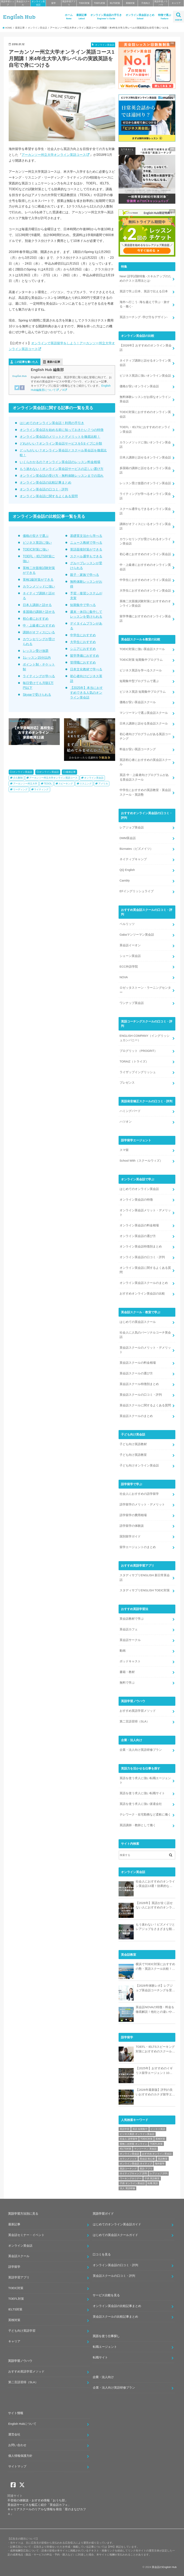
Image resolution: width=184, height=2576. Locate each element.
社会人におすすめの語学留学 (139, 1492)
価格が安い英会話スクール (138, 701)
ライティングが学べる (39, 676)
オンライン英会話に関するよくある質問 (49, 496)
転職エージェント (105, 2345)
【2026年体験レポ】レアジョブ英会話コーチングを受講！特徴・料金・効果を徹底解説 (155, 1987)
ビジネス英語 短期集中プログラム (143, 690)
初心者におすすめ (36, 618)
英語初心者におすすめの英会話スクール (145, 761)
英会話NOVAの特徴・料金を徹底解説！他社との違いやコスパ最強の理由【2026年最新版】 (155, 2008)
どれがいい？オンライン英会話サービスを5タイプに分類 (61, 443)
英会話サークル (130, 1639)
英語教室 (162, 2157)
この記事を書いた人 (26, 361)
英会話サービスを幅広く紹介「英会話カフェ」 (39, 2503)
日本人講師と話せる (37, 605)
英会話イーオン (130, 944)
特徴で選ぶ (164, 16)
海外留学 (159, 2162)
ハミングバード (130, 1110)
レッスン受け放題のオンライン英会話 (145, 482)
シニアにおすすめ (83, 648)
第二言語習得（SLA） (134, 1720)
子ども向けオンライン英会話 (139, 1464)
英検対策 (130, 3)
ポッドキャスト (130, 1660)
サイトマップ (17, 2465)
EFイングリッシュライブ (137, 890)
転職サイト (100, 2356)
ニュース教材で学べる (86, 542)
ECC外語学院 (129, 965)
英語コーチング (128, 2167)
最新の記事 (53, 361)
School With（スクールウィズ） (141, 1159)
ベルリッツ (127, 923)
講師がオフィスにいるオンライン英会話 (145, 525)
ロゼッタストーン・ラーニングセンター (145, 989)
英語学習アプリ (68, 3)
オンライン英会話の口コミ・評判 (44, 489)
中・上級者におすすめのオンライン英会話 (145, 566)
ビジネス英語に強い (37, 542)
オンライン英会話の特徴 (136, 1198)
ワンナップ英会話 (132, 1001)
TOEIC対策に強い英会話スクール (142, 648)
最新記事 (81, 16)
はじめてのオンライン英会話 (139, 1187)
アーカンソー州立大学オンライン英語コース (54, 154)
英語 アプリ (146, 2167)
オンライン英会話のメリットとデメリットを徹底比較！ (60, 436)
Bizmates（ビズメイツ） (136, 847)
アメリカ (103, 783)
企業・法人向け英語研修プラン (141, 1748)
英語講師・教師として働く (138, 1824)
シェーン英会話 (130, 955)
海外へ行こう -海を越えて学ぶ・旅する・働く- (145, 303)
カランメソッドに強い (39, 586)
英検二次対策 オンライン (133, 2142)
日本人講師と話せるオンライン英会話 (145, 456)
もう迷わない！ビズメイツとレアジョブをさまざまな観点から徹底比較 (155, 1926)
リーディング (20, 789)
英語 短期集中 (140, 2128)
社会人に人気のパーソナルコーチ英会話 (145, 1334)
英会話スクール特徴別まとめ (139, 1383)
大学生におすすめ (83, 642)
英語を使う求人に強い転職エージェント (145, 1779)
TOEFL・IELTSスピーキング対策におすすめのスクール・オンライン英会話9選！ (155, 2048)
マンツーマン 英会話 (145, 2147)
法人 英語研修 (127, 2187)
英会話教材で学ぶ (132, 1617)
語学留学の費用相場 (133, 1514)
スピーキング (65, 783)
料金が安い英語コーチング (138, 748)
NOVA (124, 976)
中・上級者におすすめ (39, 625)
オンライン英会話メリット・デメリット (145, 1211)
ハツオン (126, 1120)
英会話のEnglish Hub (164, 2566)
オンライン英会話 (38, 3)
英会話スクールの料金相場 (138, 1361)
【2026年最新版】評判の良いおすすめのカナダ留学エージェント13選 (155, 2091)
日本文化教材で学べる (86, 669)
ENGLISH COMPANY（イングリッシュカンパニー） (145, 1037)
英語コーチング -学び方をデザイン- (144, 316)
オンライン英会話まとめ (140, 16)
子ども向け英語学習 (21, 2329)
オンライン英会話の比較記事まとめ (45, 482)
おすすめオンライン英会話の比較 (142, 1292)
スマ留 (124, 1149)
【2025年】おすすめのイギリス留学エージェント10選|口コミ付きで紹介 (154, 2069)
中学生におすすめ (83, 635)
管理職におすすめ (83, 662)
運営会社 (14, 2433)
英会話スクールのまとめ (136, 1414)
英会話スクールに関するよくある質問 (145, 1404)
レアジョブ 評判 (158, 2172)
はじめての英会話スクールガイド (115, 2234)
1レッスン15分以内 (37, 657)
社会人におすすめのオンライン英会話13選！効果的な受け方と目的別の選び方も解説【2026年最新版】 (155, 1883)
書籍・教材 (127, 1671)
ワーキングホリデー (131, 2177)
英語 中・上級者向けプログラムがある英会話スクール (144, 776)
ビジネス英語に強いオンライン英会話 (145, 374)
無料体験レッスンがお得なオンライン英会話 (145, 398)
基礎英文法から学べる (86, 535)
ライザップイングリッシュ (138, 1071)
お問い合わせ (17, 2444)
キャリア (176, 3)
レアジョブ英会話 (132, 826)
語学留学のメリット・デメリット (142, 1503)
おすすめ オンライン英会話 (157, 2152)
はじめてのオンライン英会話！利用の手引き (52, 423)
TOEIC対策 (84, 3)
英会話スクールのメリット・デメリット (145, 1349)
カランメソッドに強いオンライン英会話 (145, 443)
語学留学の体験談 (132, 1524)
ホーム (69, 16)
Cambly (125, 879)
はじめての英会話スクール (138, 1320)
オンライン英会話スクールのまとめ (144, 1281)
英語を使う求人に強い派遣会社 (141, 1802)
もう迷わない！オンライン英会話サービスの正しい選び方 (61, 469)
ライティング (41, 789)
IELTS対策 (115, 3)
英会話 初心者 (147, 2157)
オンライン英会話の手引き (106, 16)
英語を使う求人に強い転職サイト (142, 1792)
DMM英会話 (128, 836)
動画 (123, 1649)
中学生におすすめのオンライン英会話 (145, 579)
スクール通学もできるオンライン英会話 (145, 510)
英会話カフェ (129, 1628)
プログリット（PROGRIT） (138, 1049)
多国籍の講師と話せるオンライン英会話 (145, 469)
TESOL (48, 783)
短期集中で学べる (83, 605)
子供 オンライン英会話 (132, 2182)
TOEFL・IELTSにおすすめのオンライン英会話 (145, 428)
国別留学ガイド (130, 1535)
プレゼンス (127, 1081)
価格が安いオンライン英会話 (139, 385)
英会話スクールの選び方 (136, 1372)
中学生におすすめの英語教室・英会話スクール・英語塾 (145, 791)
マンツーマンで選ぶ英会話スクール (144, 711)
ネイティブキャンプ (133, 858)
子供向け (145, 3)
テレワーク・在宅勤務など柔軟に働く (145, 1813)
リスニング (86, 783)
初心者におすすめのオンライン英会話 (145, 553)
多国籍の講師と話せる (39, 611)
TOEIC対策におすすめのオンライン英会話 (145, 413)
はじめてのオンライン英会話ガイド (117, 2223)
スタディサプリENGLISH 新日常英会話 (145, 1576)
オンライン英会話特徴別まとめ (141, 1245)
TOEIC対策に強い (36, 549)
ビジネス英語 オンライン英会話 (137, 2132)
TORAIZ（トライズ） (134, 1060)
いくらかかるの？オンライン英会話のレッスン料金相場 (60, 462)
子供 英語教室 (152, 2177)
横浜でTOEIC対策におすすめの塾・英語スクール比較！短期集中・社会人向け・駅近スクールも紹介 (155, 1965)
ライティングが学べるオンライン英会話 (145, 495)
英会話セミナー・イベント (26, 2234)
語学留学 (14, 2265)
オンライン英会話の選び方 (138, 1234)
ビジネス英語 (158, 2128)
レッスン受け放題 (36, 650)
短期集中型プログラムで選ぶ (139, 679)
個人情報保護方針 (20, 2454)
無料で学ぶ (127, 1681)
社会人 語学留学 (128, 2137)
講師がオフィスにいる (39, 632)
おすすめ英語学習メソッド (138, 1709)
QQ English (127, 868)
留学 (53, 3)
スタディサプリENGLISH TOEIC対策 (145, 1589)
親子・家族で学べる (84, 574)
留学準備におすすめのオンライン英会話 (145, 617)
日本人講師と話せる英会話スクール (144, 722)
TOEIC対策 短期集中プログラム (141, 658)
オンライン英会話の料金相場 (139, 1224)
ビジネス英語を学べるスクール (141, 669)
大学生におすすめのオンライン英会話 (145, 589)
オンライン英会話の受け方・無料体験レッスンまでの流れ (61, 475)
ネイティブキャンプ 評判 (133, 2172)
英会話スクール (23, 3)
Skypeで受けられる (37, 694)
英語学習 (124, 2128)
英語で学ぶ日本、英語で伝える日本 (144, 290)
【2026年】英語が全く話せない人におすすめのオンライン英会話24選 (155, 1904)
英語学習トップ (7, 3)
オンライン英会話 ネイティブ (136, 2162)
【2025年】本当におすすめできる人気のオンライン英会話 (86, 692)
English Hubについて (22, 2422)
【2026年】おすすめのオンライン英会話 (146, 346)
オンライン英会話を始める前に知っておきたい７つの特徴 (61, 430)
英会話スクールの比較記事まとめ (115, 2315)
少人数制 (18, 777)
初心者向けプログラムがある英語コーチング (145, 735)
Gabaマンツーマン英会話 (137, 933)
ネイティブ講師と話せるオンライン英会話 (145, 362)
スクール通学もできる (86, 556)
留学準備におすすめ (84, 655)
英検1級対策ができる (38, 579)
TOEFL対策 (99, 3)
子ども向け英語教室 (133, 1453)
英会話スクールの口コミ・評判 (141, 1393)
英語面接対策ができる (86, 549)
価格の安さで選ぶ (36, 535)
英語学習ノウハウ (160, 3)
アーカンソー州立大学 (25, 783)
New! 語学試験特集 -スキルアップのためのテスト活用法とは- (145, 277)
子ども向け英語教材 (133, 1443)
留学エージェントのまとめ (138, 1545)
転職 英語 (153, 2182)
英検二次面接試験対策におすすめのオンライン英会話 (145, 602)
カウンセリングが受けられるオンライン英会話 (145, 540)
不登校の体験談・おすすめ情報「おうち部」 (37, 2499)
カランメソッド (128, 2157)
